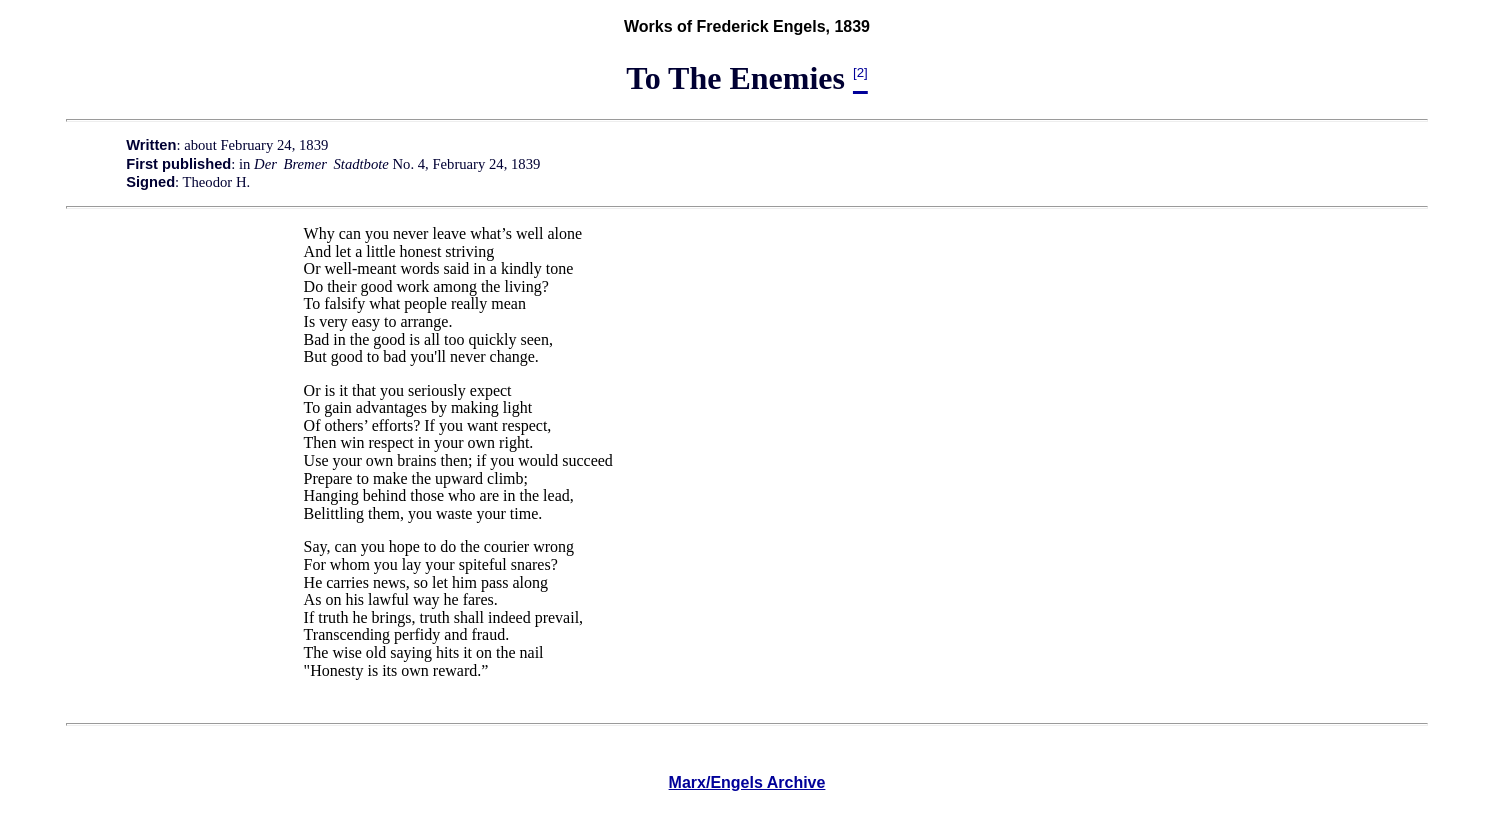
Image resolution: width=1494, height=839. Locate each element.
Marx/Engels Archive (747, 782)
